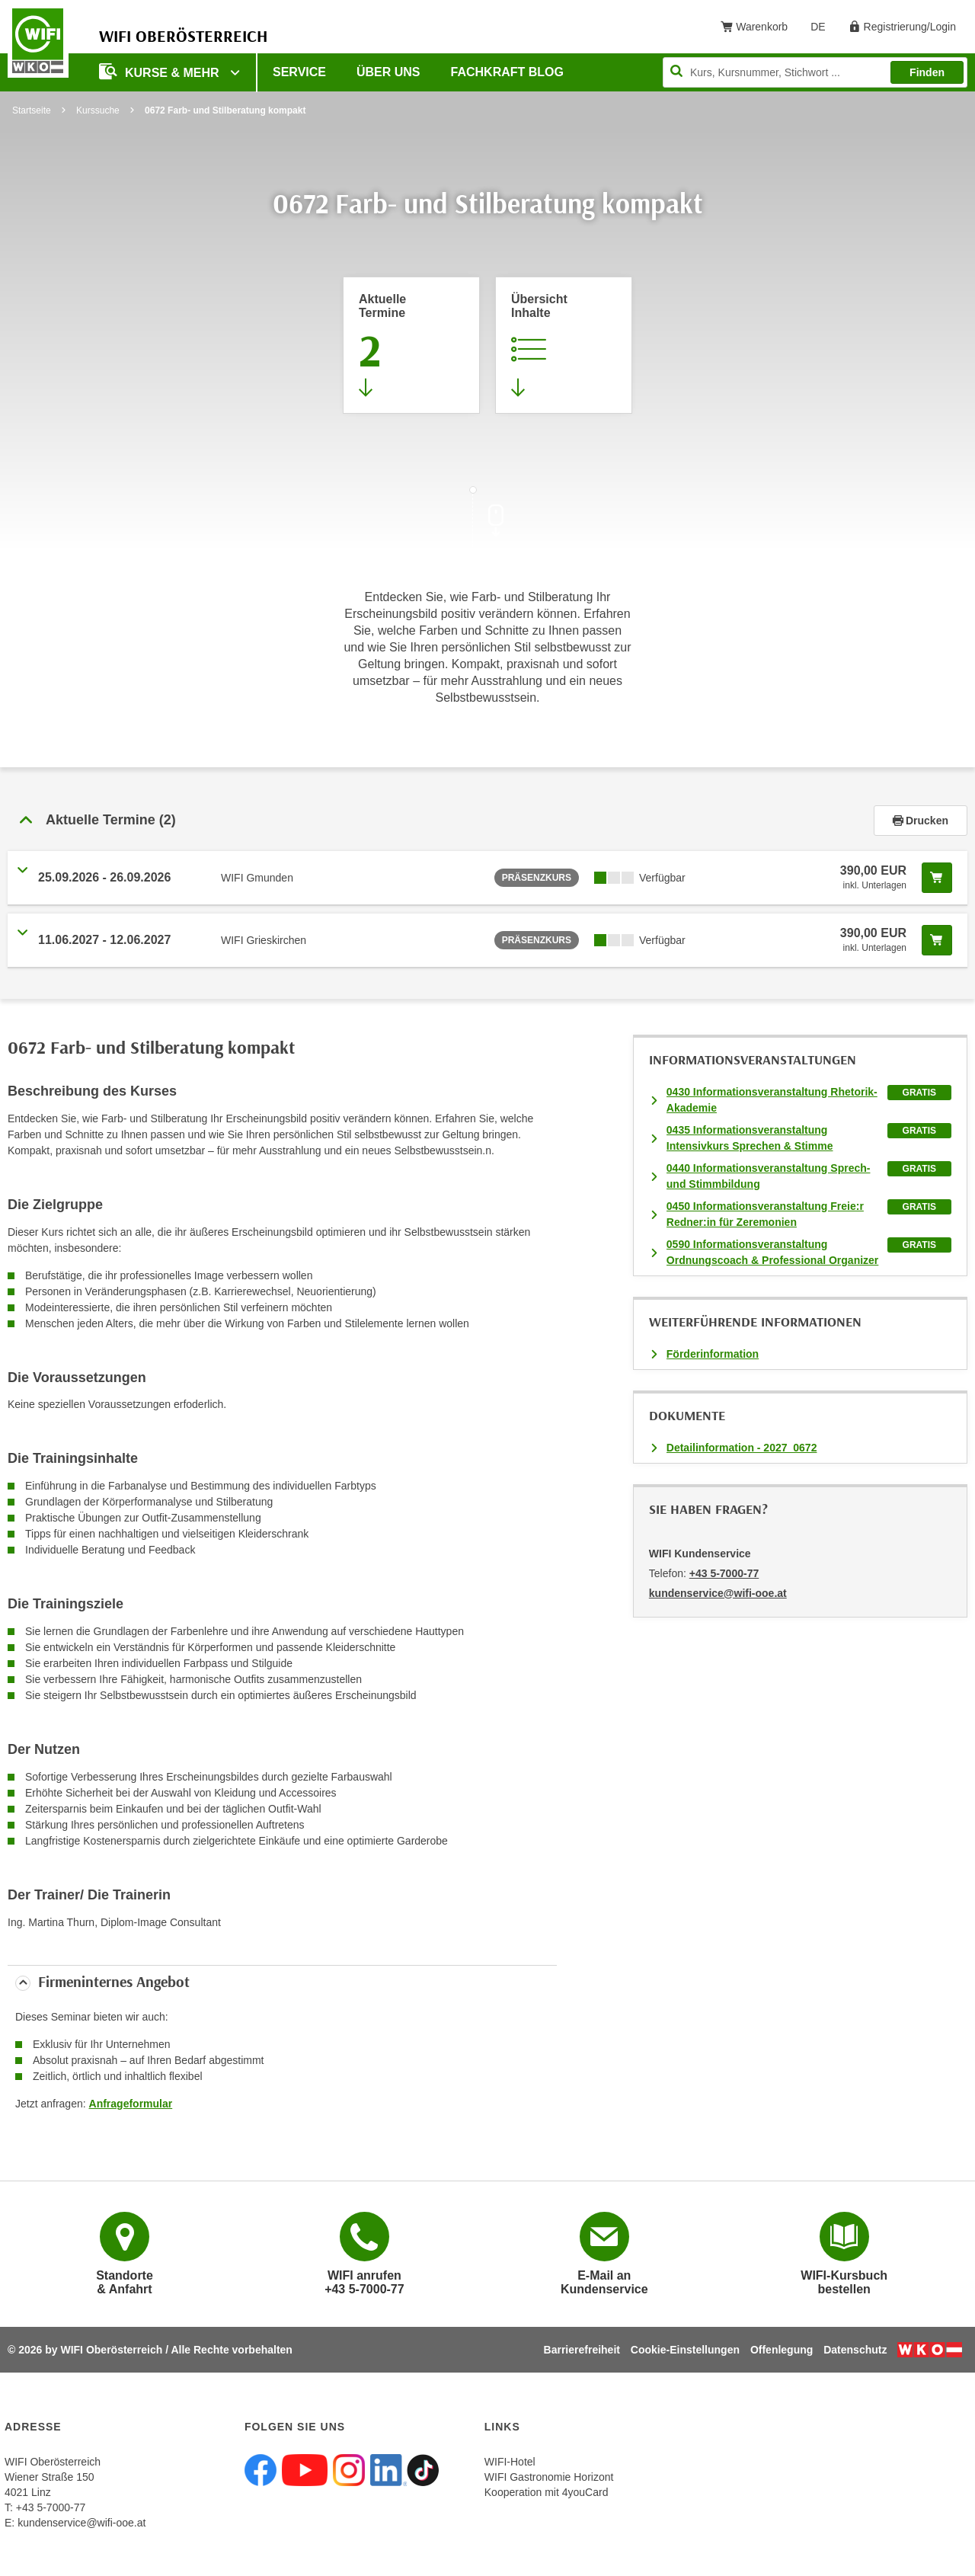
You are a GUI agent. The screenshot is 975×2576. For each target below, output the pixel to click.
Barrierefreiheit (582, 2350)
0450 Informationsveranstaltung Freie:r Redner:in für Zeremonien (765, 1214)
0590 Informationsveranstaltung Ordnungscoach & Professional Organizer (773, 1252)
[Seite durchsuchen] (815, 72)
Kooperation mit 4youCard (546, 2492)
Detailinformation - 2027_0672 (742, 1448)
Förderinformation (713, 1354)
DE (823, 30)
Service (299, 72)
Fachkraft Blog (507, 72)
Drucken (920, 820)
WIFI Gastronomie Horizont (549, 2477)
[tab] (487, 820)
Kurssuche (98, 110)
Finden (927, 72)
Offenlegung (781, 2350)
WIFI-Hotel (509, 2462)
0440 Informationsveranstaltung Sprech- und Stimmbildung (769, 1176)
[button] (441, 820)
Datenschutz (855, 2350)
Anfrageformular (131, 2104)
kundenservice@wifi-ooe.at (81, 2523)
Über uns (388, 72)
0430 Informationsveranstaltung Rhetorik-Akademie (772, 1100)
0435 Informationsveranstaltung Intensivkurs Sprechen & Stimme (750, 1138)
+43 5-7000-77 (724, 1573)
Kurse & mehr (160, 71)
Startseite (31, 110)
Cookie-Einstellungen (685, 2350)
